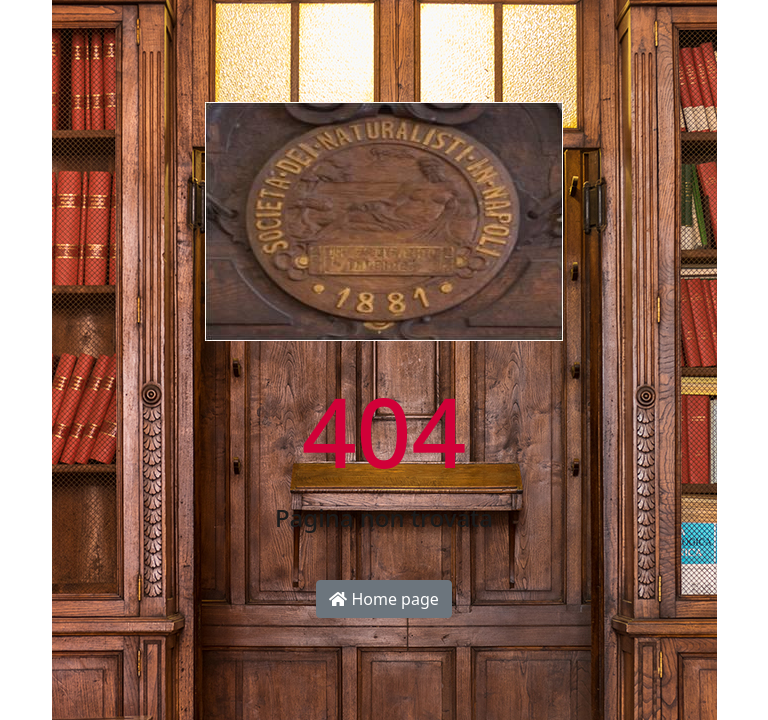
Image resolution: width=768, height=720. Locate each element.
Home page (384, 599)
